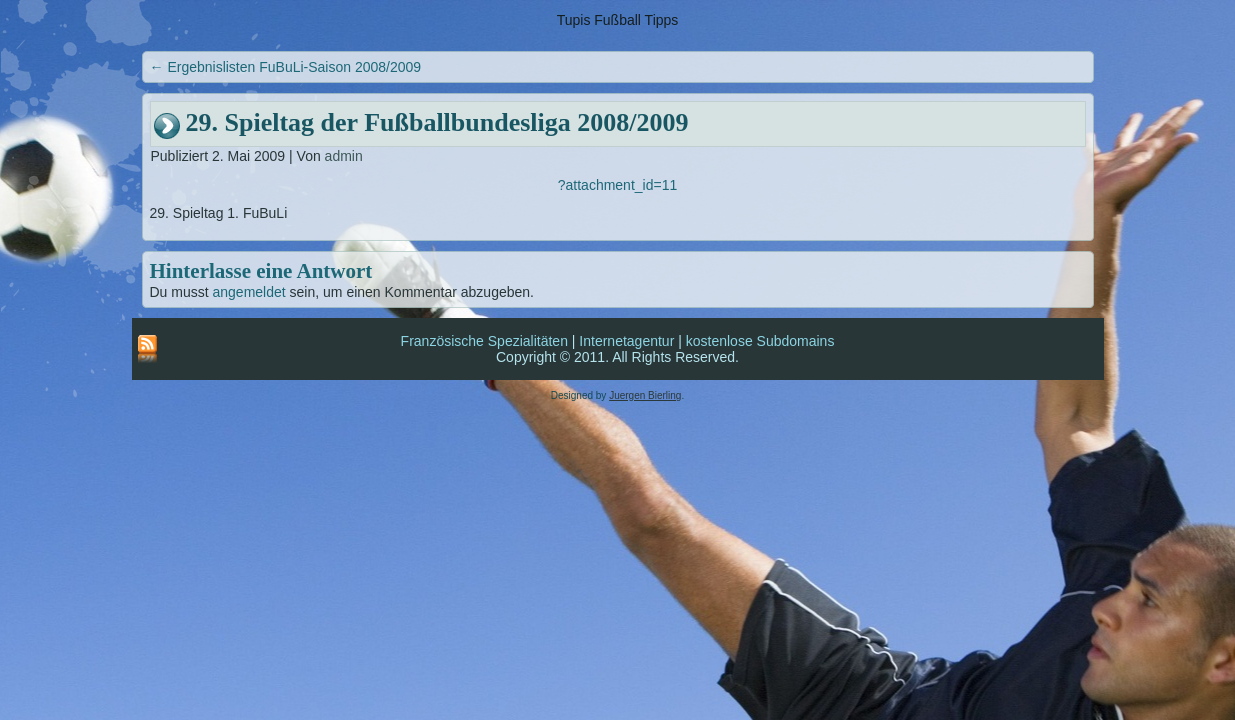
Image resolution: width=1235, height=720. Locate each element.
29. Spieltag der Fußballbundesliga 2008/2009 (437, 122)
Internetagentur (626, 341)
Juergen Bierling (645, 395)
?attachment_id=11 (617, 185)
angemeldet (249, 292)
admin (344, 156)
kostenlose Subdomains (760, 341)
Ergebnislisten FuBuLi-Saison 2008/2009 (286, 67)
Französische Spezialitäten (484, 341)
